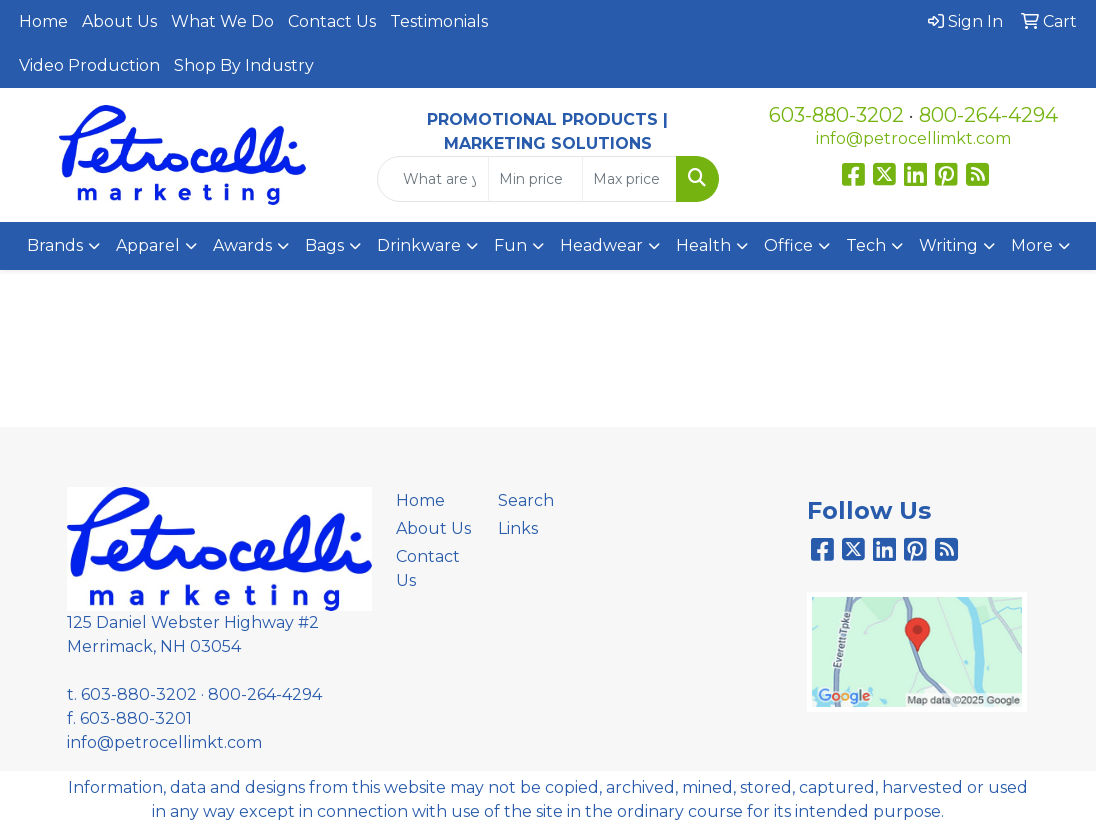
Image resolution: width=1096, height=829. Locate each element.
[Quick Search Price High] (629, 179)
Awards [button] (242, 245)
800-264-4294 (988, 115)
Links (518, 528)
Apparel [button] (148, 245)
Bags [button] (324, 245)
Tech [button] (866, 245)
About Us (119, 21)
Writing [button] (948, 245)
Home (43, 21)
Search (526, 500)
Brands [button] (55, 245)
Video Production (89, 65)
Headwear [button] (601, 245)
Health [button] (703, 245)
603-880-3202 (836, 115)
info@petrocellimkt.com (913, 138)
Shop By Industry (244, 65)
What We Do (222, 21)
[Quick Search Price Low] (535, 179)
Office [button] (788, 245)
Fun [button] (510, 245)
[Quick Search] (432, 179)
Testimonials (439, 21)
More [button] (1032, 245)
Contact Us (332, 21)
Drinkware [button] (419, 245)
